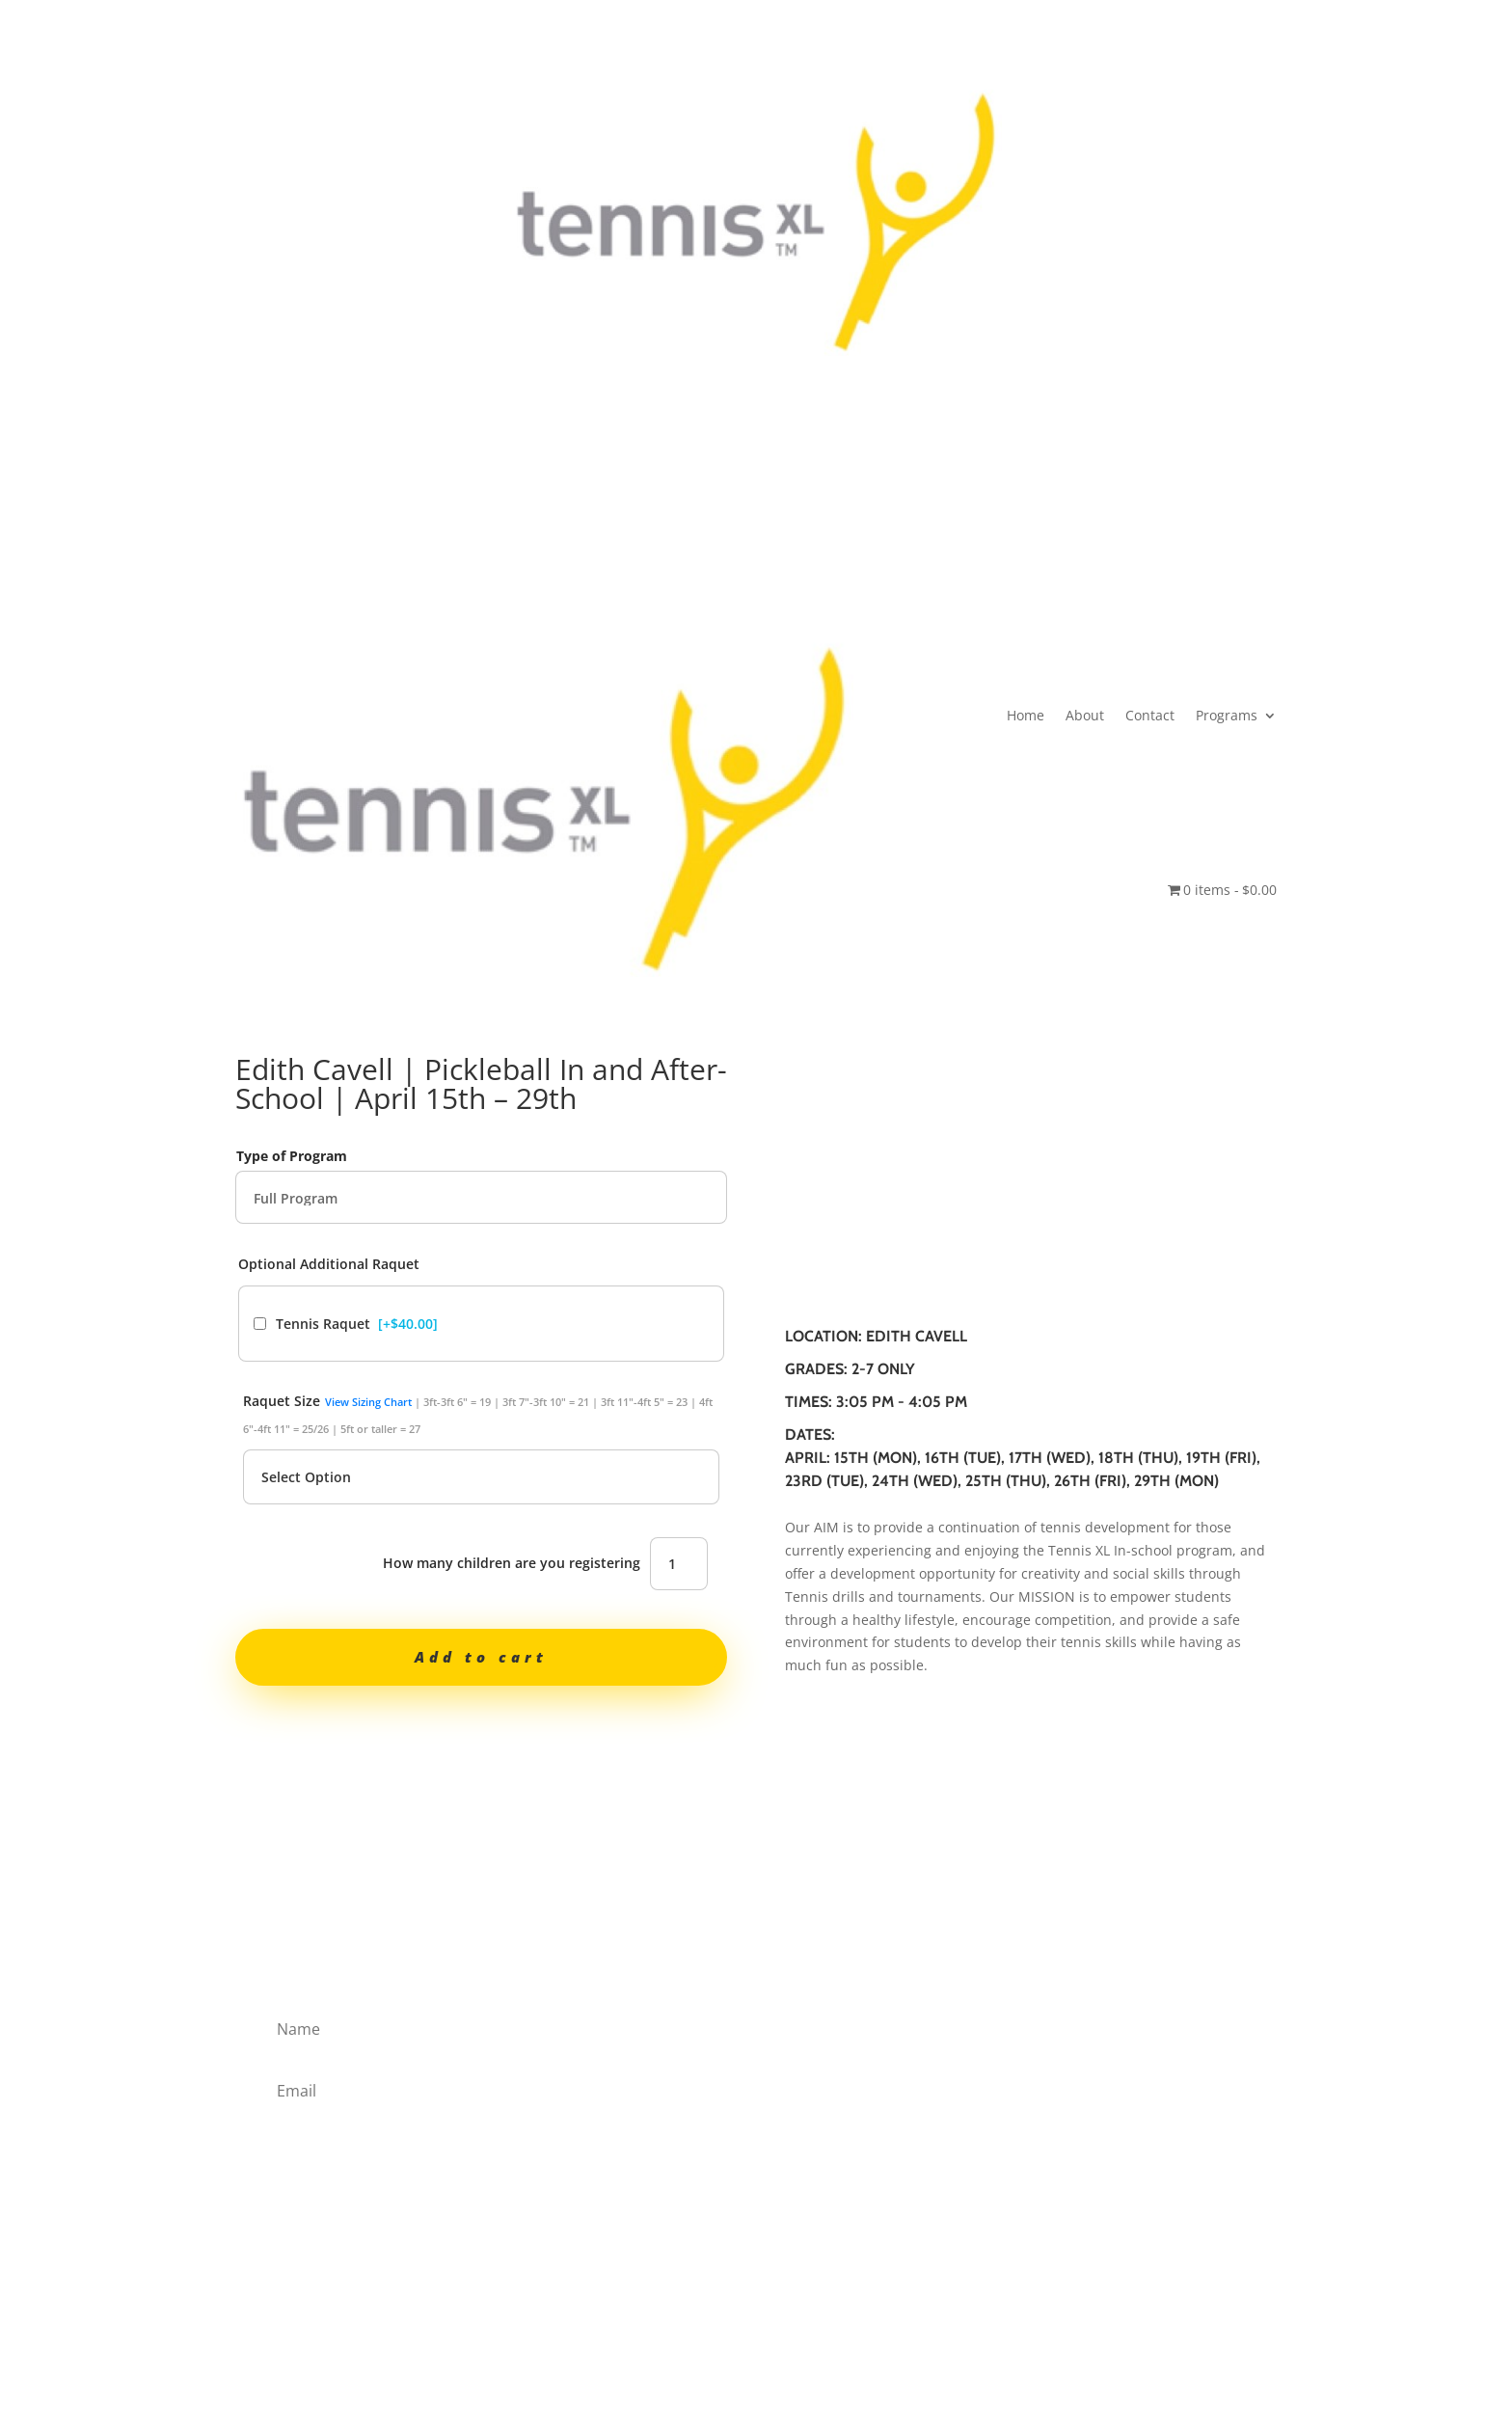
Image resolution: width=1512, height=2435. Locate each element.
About (633, 527)
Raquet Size (478, 1414)
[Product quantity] (679, 1563)
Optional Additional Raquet (328, 1264)
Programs (775, 527)
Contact (698, 527)
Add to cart (481, 1656)
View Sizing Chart (368, 1401)
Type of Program (291, 1156)
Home (574, 527)
